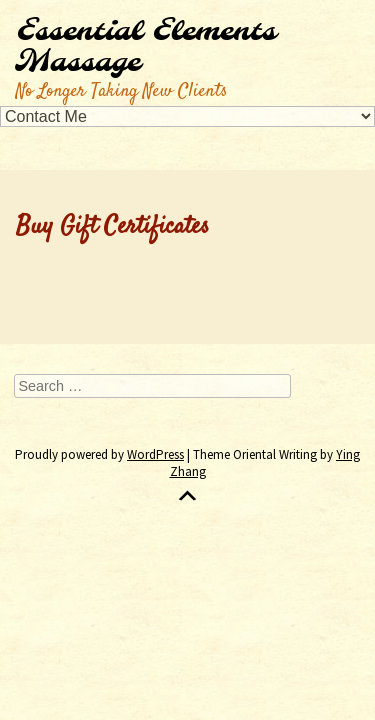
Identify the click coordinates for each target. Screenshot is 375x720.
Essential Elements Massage (146, 47)
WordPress (155, 454)
